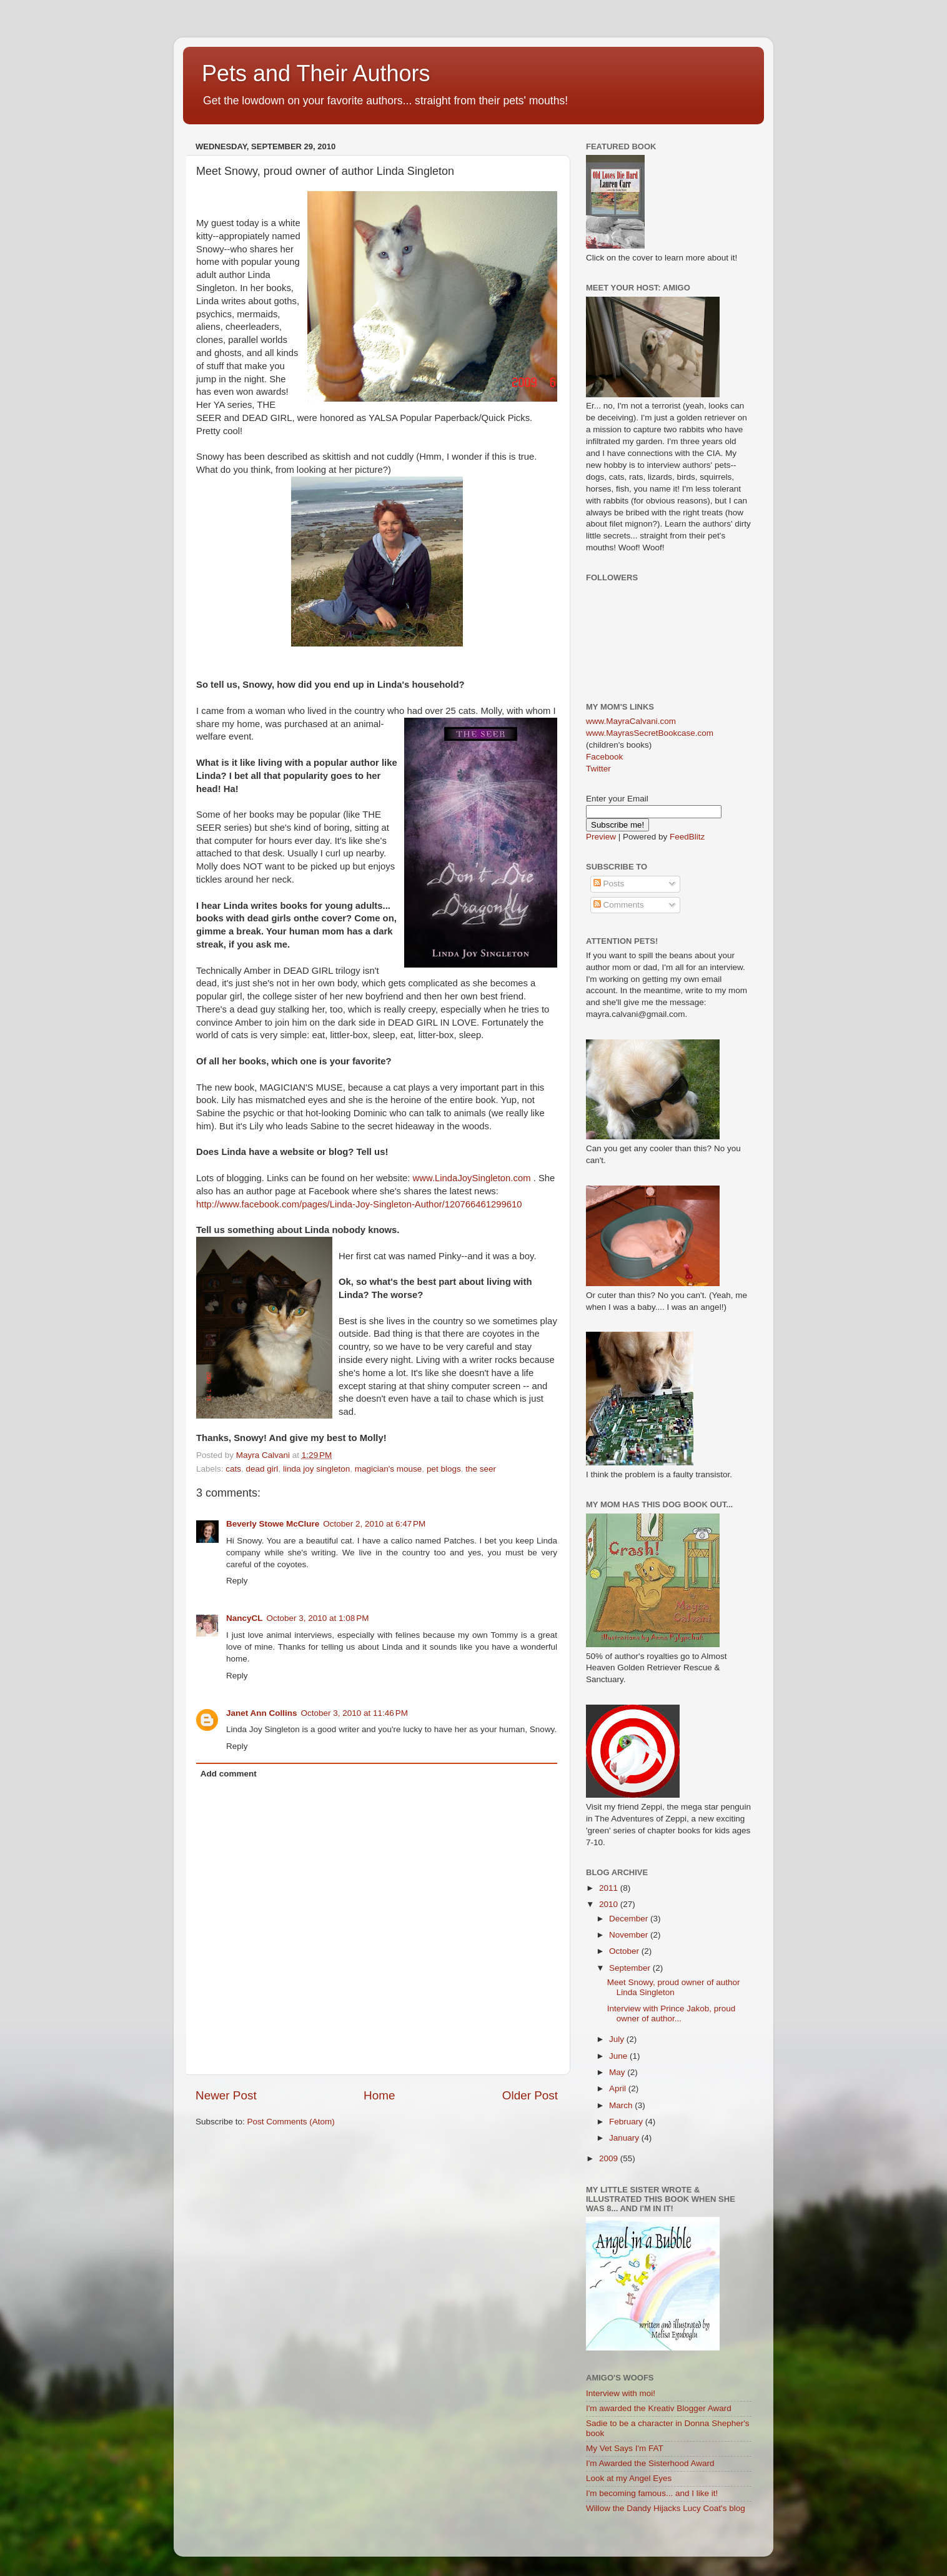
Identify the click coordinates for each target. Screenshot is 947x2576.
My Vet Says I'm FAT (624, 2448)
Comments (618, 904)
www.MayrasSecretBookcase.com (649, 733)
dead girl (262, 1469)
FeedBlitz (687, 836)
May (618, 2072)
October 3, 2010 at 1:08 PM (318, 1618)
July (618, 2039)
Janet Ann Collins (261, 1713)
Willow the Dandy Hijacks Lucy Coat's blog (665, 2508)
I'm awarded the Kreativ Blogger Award (658, 2408)
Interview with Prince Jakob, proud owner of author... (671, 2013)
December (629, 1918)
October (625, 1951)
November (629, 1934)
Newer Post (226, 2095)
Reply (237, 1580)
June (619, 2056)
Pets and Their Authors (316, 73)
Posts (609, 883)
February (627, 2121)
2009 (609, 2158)
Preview (601, 836)
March (622, 2105)
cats (233, 1469)
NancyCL (244, 1618)
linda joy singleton (316, 1469)
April (618, 2088)
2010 (609, 1904)
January (625, 2138)
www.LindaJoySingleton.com (472, 1178)
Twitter (598, 768)
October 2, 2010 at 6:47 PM (374, 1523)
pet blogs (444, 1469)
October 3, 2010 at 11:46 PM (354, 1713)
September (631, 1968)
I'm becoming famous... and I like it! (652, 2493)
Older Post (530, 2095)
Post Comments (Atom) (291, 2121)
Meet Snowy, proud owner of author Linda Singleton (673, 1987)
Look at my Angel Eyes (629, 2478)
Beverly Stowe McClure (272, 1523)
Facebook (604, 756)
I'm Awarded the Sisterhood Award (650, 2463)
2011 (609, 1888)
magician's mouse (388, 1469)
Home (379, 2095)
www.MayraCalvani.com (631, 721)
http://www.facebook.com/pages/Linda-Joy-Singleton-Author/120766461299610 (359, 1204)
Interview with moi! (620, 2393)
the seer (480, 1469)
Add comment (229, 1773)
